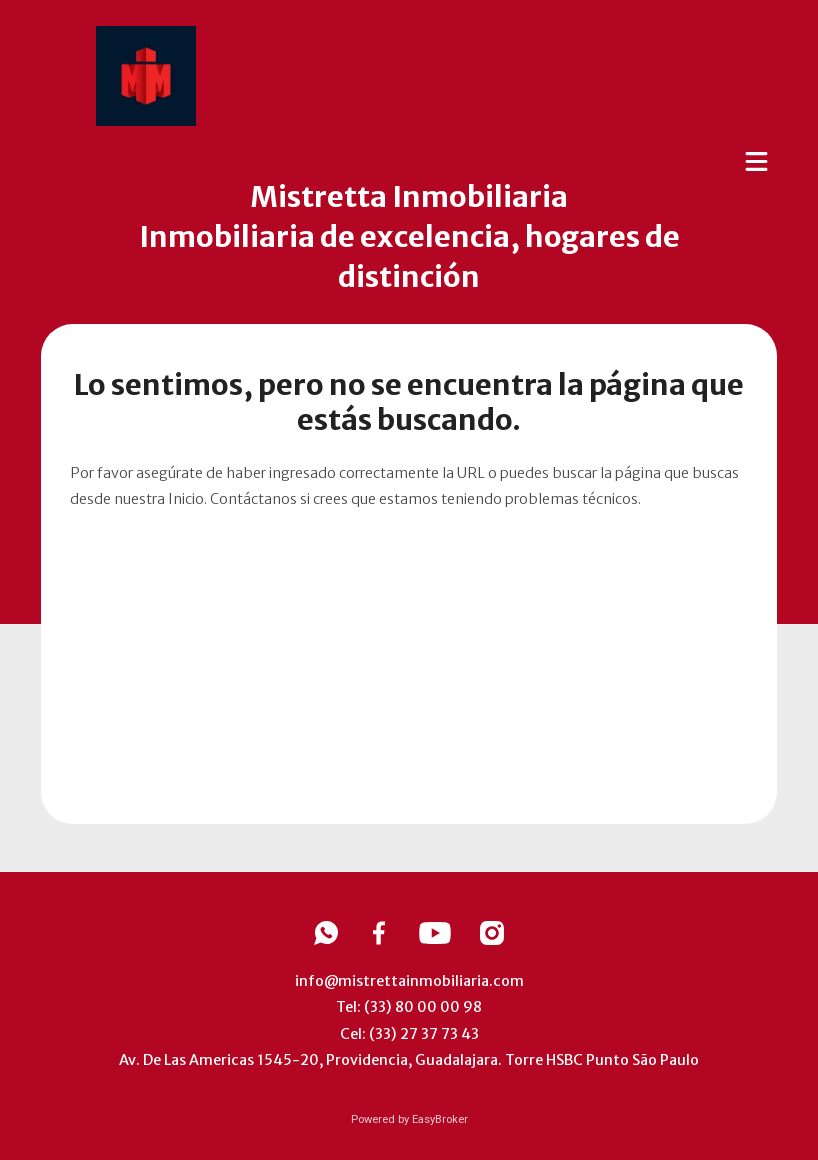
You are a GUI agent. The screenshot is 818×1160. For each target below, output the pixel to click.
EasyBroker (440, 1119)
